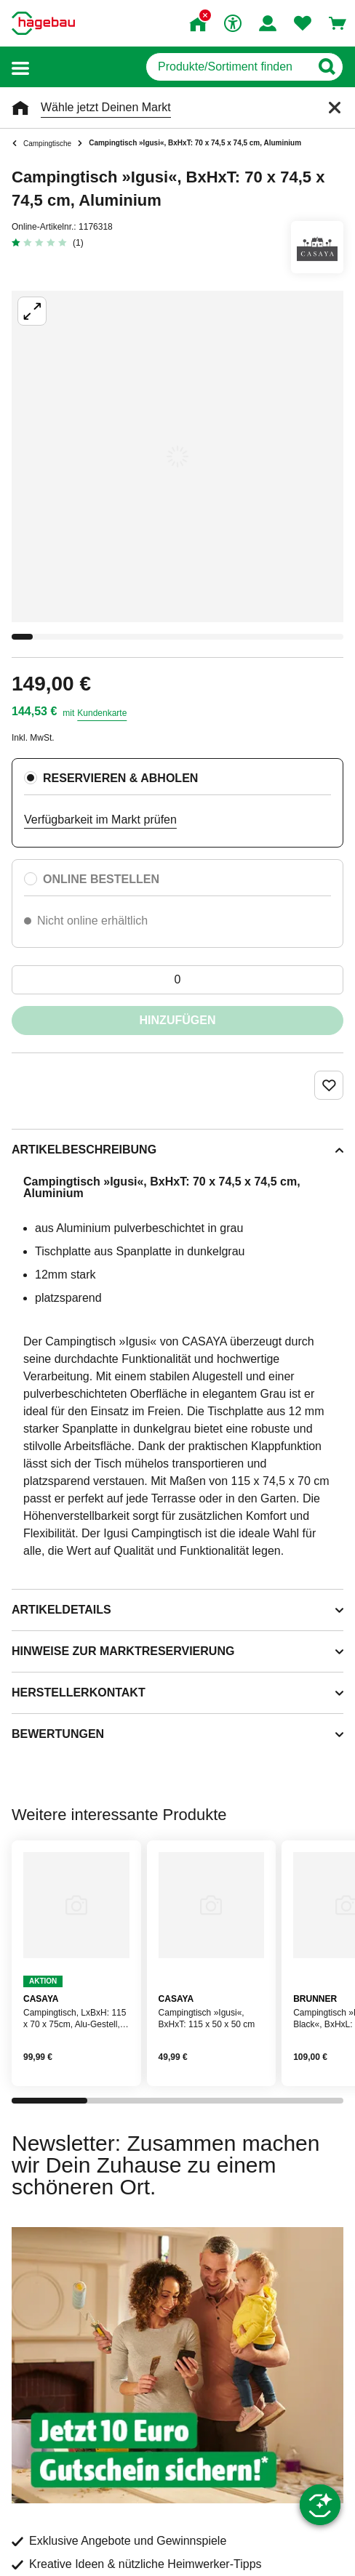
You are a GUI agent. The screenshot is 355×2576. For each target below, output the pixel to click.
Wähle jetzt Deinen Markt (106, 107)
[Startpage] (43, 23)
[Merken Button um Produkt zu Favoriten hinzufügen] (328, 1085)
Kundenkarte (102, 713)
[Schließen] (334, 107)
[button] (20, 67)
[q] (228, 67)
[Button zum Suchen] (326, 67)
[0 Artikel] (177, 979)
